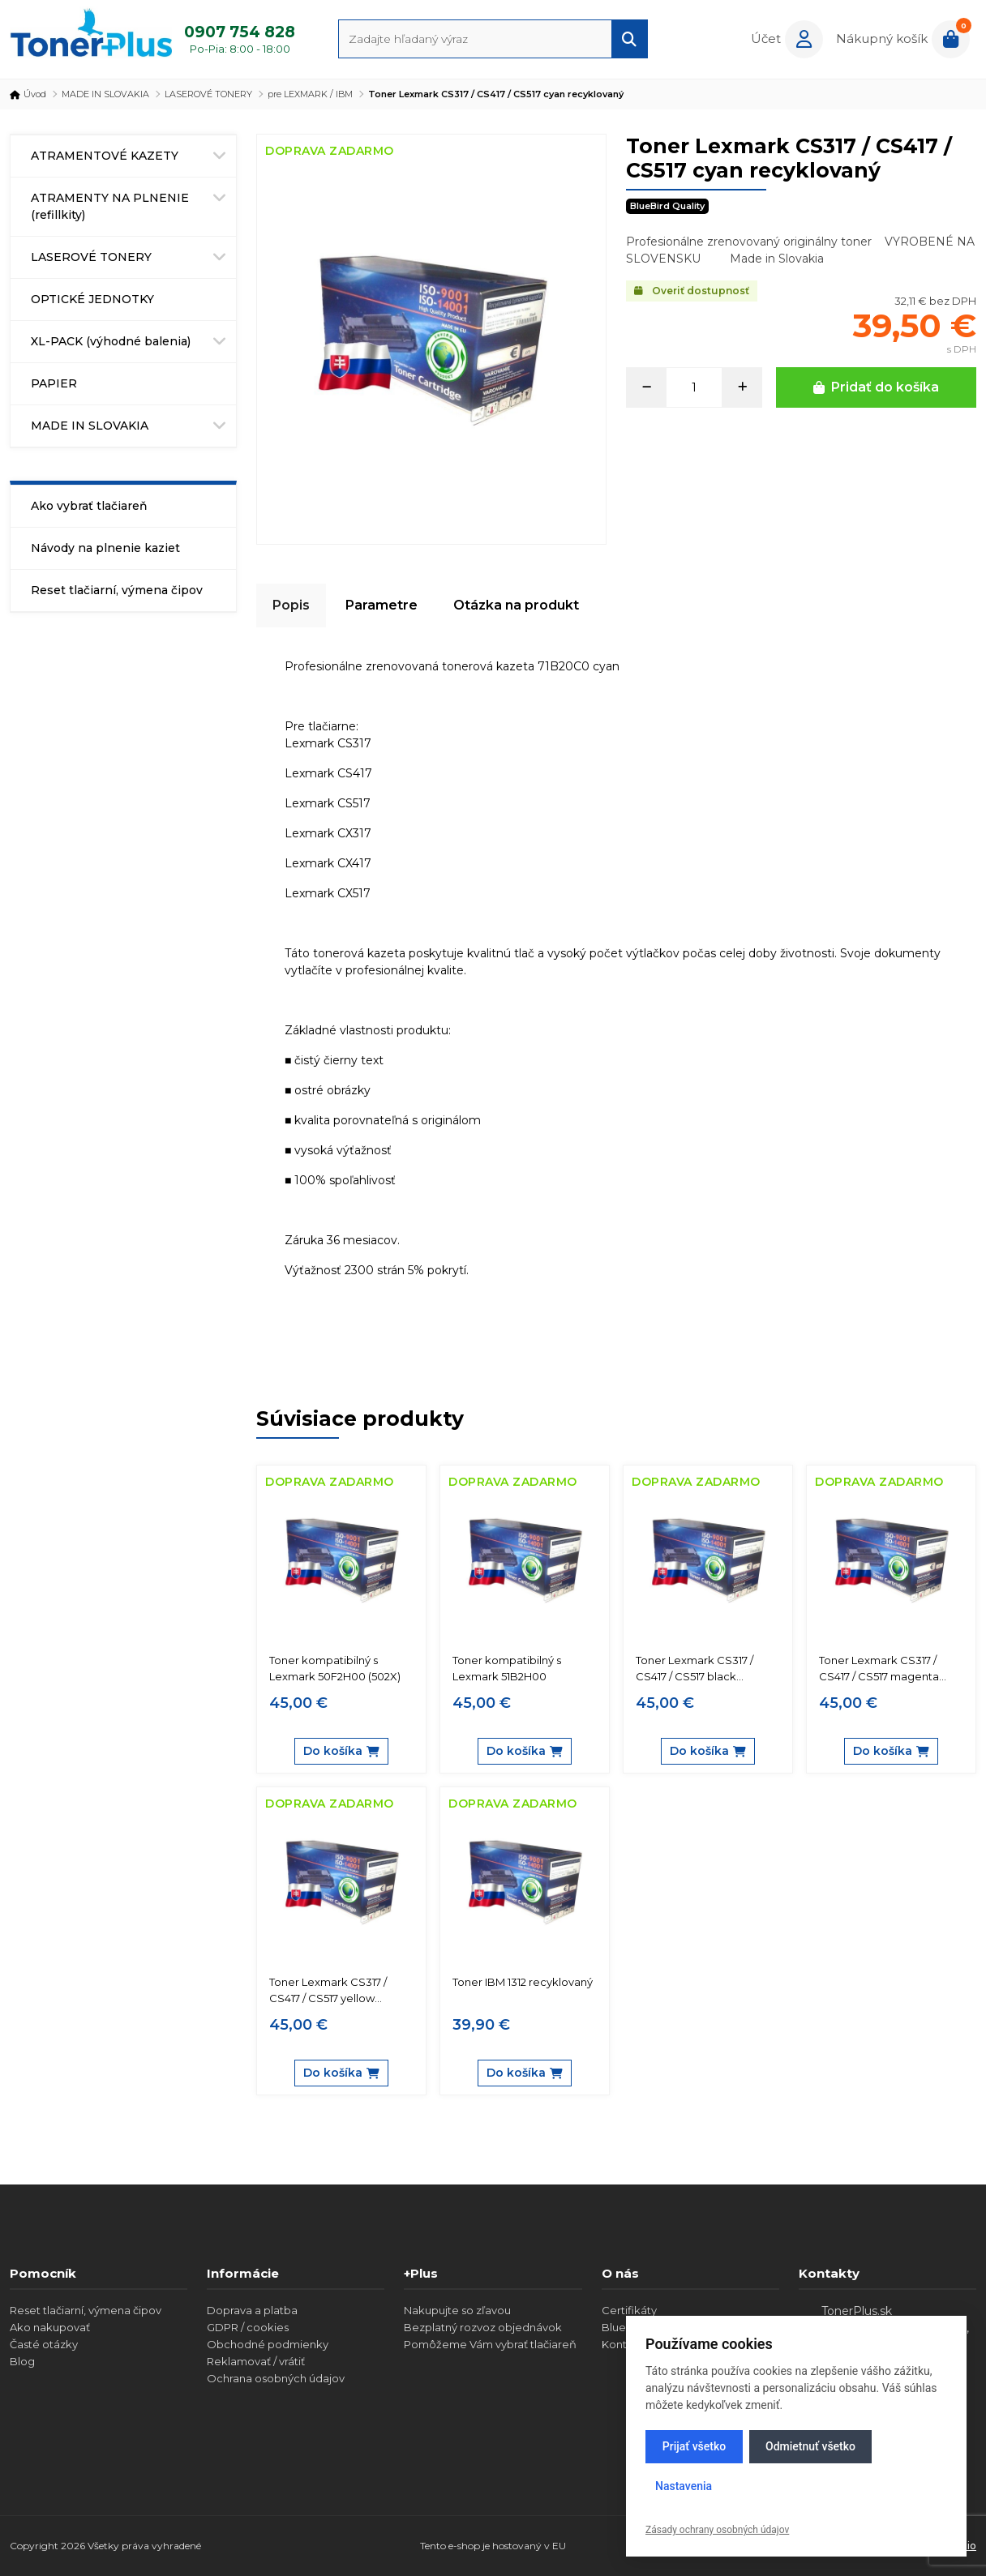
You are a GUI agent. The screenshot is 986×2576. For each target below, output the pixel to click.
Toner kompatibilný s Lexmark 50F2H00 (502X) (335, 1668)
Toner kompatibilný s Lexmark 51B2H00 (506, 1668)
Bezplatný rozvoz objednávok (483, 2327)
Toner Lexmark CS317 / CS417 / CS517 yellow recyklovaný (328, 1990)
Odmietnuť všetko (810, 2446)
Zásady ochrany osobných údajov (717, 2529)
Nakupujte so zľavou (457, 2310)
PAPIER (54, 383)
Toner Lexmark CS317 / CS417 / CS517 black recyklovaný (694, 1669)
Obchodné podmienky (267, 2344)
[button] (787, 39)
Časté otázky (44, 2344)
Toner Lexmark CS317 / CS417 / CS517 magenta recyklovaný (879, 1669)
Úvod (28, 94)
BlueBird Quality (667, 206)
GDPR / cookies (248, 2327)
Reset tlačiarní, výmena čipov (117, 590)
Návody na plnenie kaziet (105, 548)
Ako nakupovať (50, 2327)
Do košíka (341, 1751)
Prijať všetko (694, 2446)
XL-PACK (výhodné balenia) (111, 341)
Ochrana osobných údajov (276, 2378)
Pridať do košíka (876, 387)
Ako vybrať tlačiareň (89, 506)
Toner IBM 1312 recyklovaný (522, 1981)
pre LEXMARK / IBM (310, 94)
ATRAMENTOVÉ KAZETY (104, 155)
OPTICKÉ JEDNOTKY (92, 299)
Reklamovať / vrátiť (256, 2361)
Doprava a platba (252, 2310)
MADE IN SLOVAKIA (105, 94)
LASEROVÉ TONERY (208, 94)
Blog (22, 2361)
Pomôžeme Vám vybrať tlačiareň (490, 2344)
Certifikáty (629, 2310)
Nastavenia (683, 2486)
